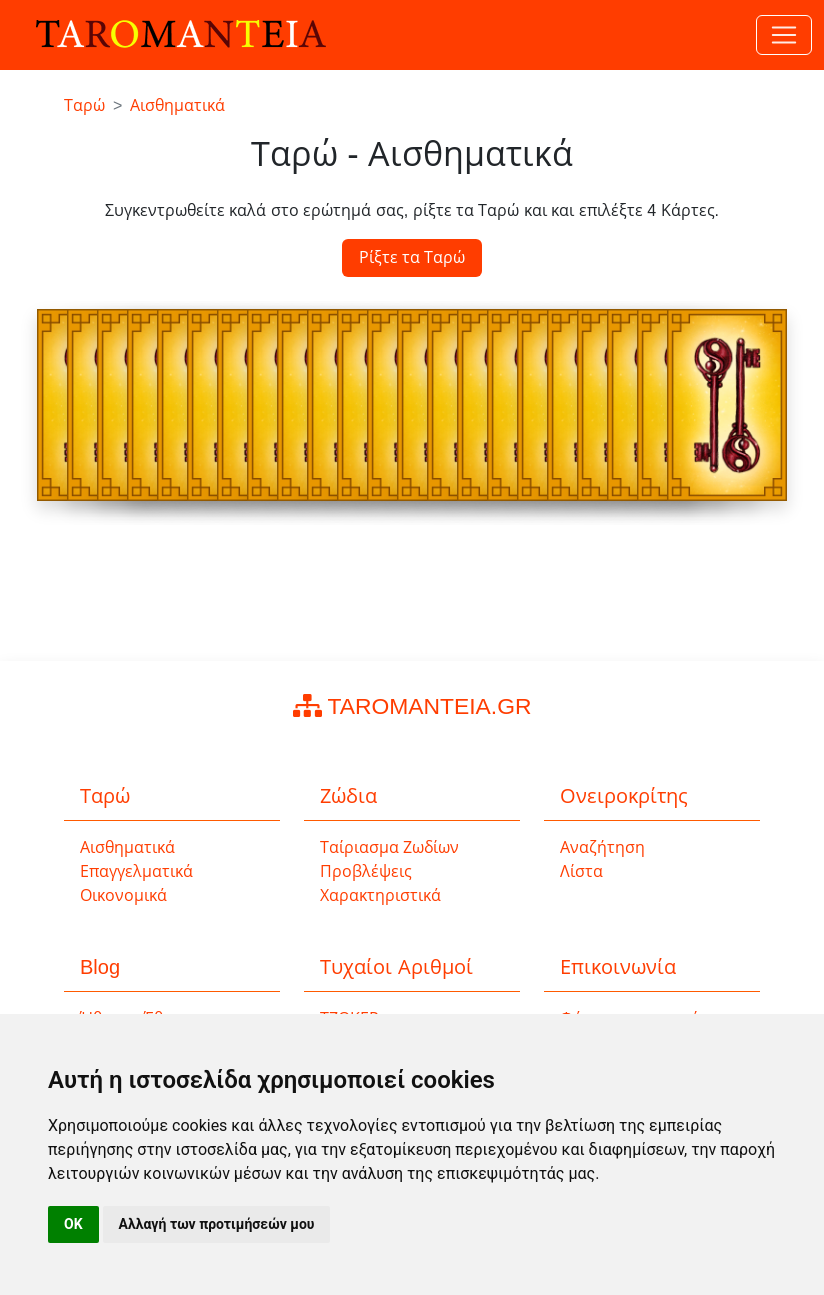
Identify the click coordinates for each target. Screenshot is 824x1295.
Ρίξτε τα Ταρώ (412, 257)
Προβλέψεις (366, 871)
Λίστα (581, 871)
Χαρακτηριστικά (380, 895)
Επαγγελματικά (136, 871)
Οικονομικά (123, 895)
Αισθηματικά (127, 847)
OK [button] (73, 1224)
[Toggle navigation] (784, 35)
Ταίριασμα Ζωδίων (389, 847)
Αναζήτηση (602, 847)
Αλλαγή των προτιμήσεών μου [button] (217, 1224)
